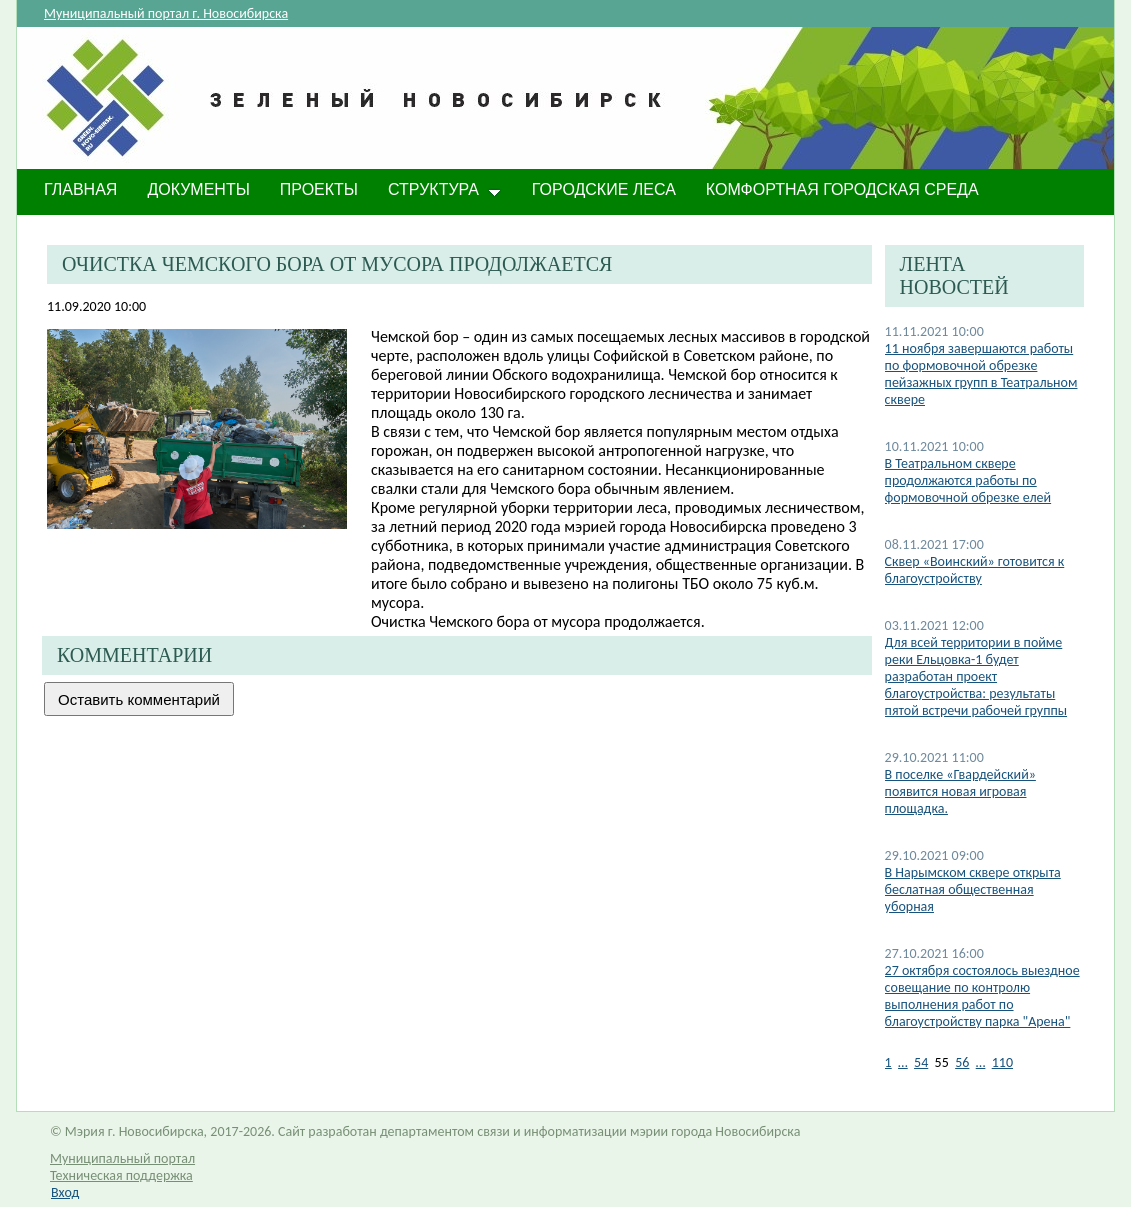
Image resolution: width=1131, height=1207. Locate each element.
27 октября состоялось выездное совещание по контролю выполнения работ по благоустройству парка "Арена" (982, 996)
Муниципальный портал (122, 1158)
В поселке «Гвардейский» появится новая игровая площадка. (960, 791)
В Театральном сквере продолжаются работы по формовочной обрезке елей (968, 480)
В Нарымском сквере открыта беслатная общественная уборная (973, 889)
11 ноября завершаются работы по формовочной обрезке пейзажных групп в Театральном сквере (981, 374)
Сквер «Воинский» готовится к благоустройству (975, 570)
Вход (65, 1192)
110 (1002, 1062)
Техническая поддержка (121, 1175)
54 (921, 1062)
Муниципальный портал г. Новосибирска (166, 13)
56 (962, 1062)
